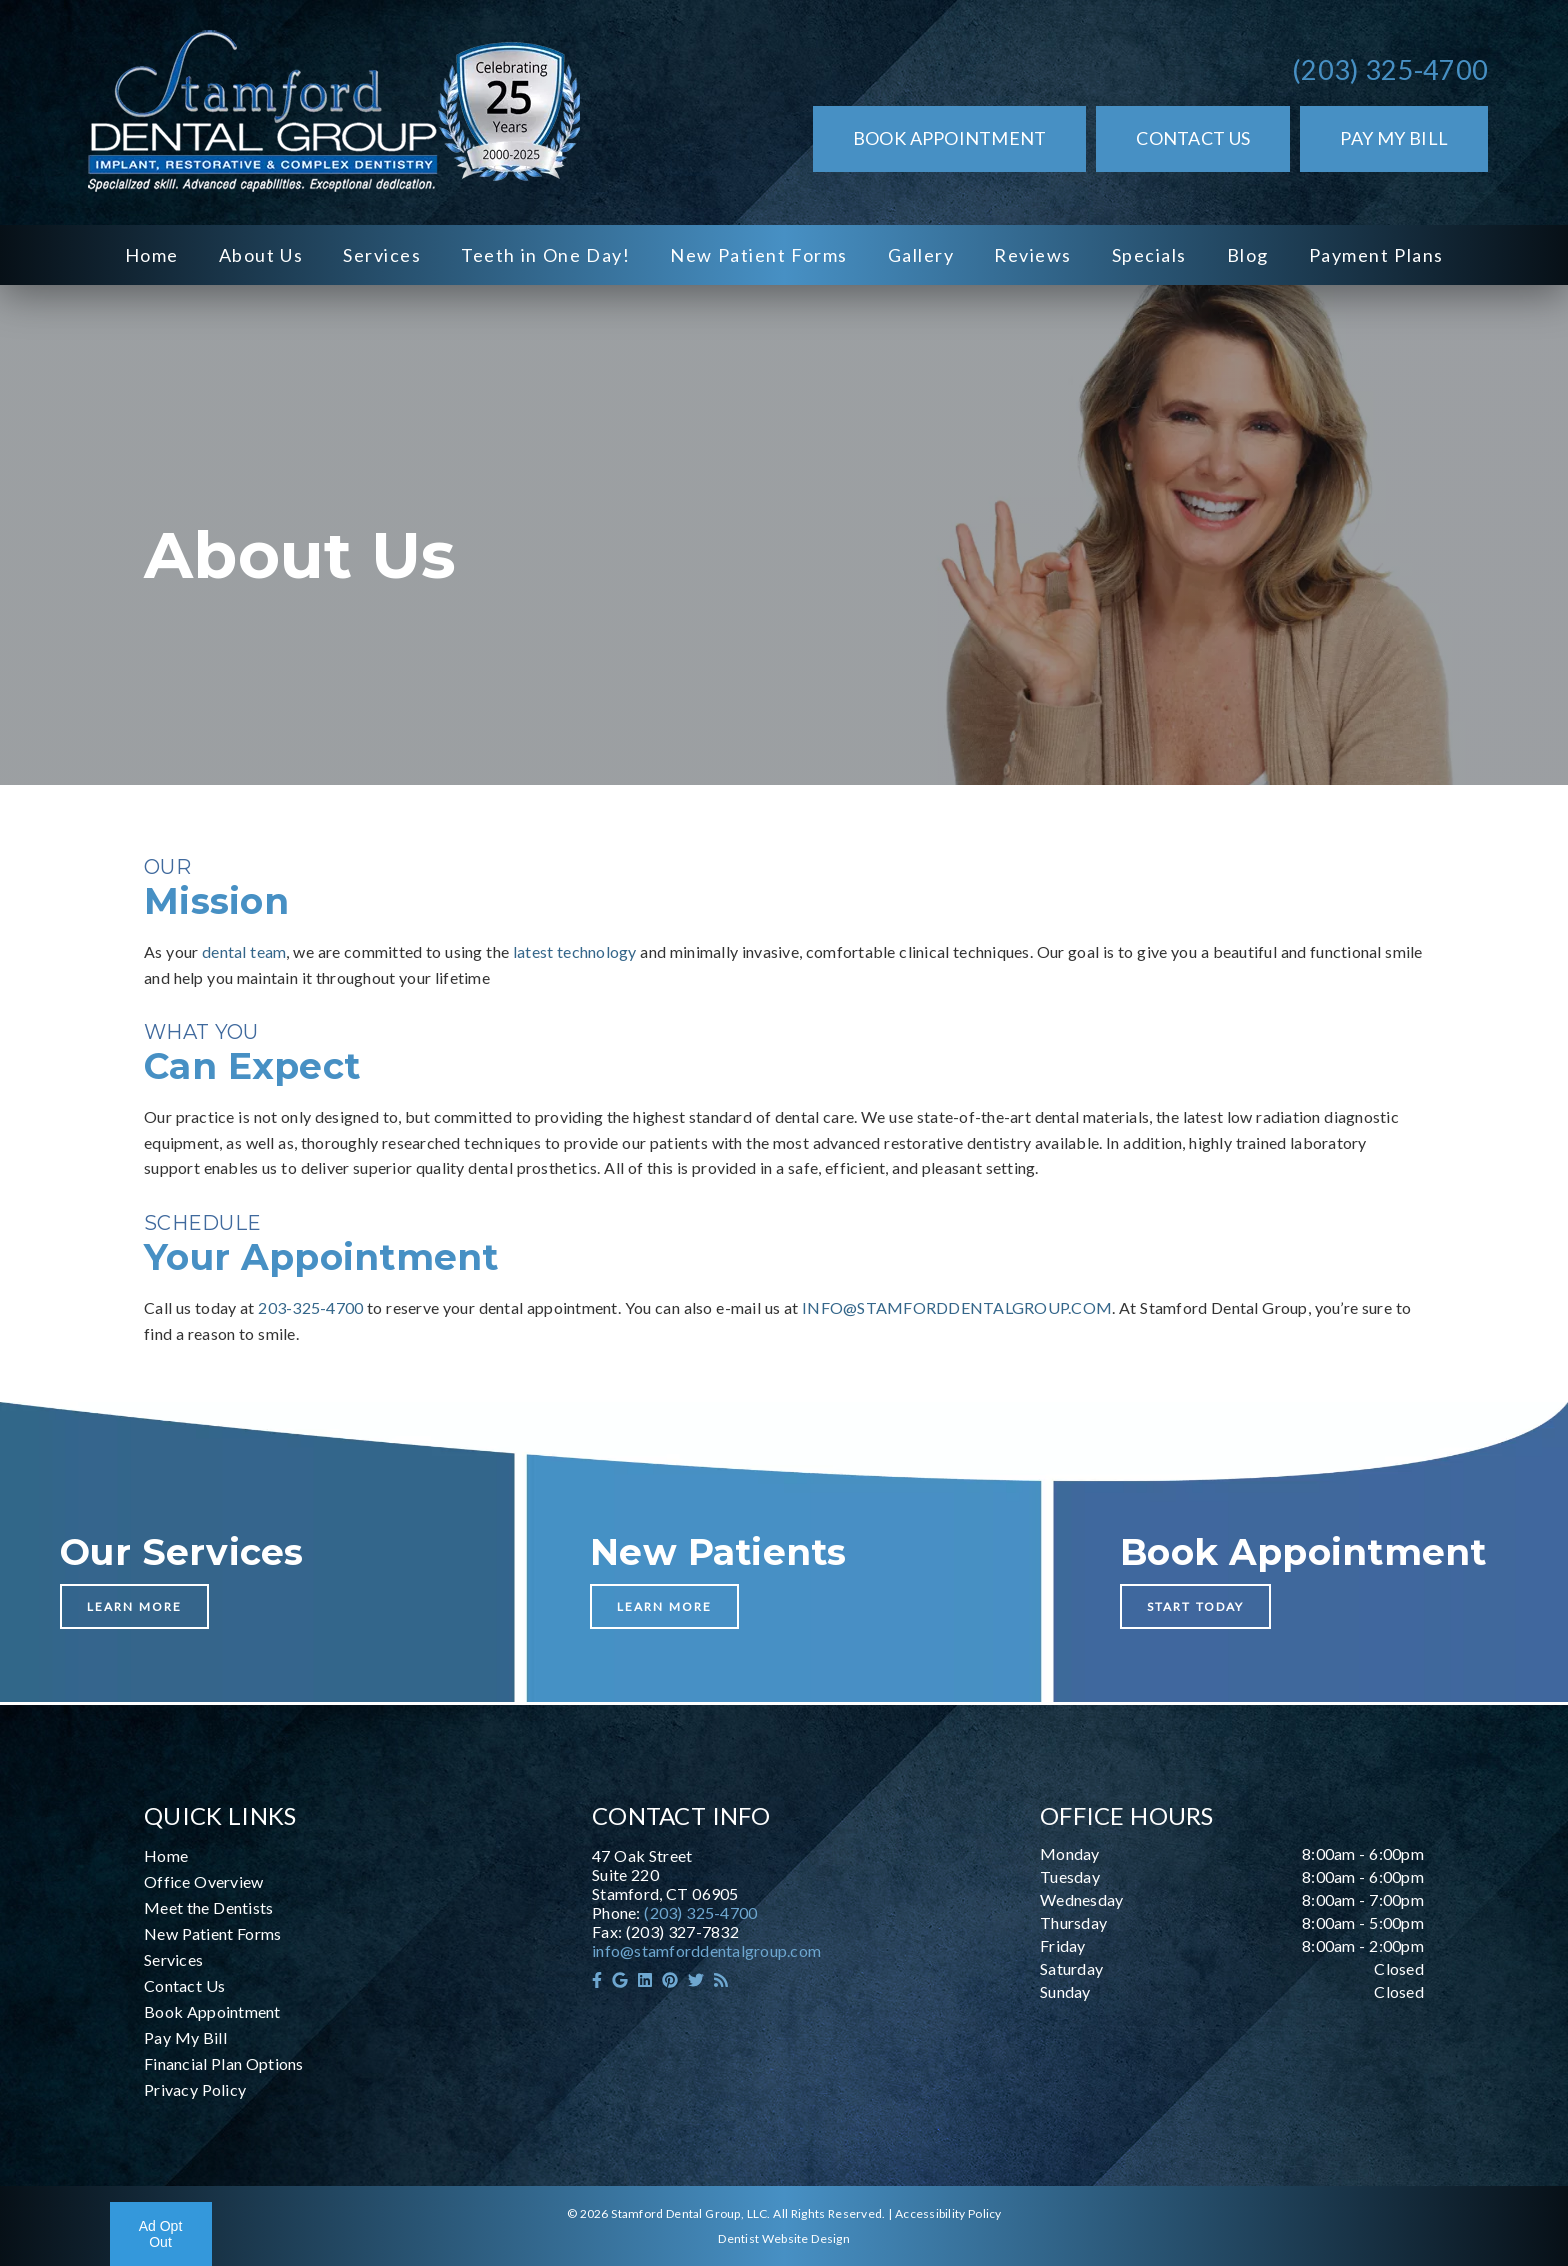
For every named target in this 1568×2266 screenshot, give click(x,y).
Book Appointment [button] (950, 138)
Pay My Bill (185, 2037)
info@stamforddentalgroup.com (706, 1950)
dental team (244, 951)
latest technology (575, 951)
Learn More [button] (134, 1606)
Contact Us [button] (1193, 138)
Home (152, 255)
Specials (1149, 255)
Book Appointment (212, 2011)
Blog (1248, 255)
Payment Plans (1376, 255)
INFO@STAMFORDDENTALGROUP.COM (957, 1307)
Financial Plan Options (224, 2063)
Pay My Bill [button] (1394, 138)
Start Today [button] (1195, 1606)
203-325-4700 (310, 1307)
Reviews (1033, 255)
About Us (261, 255)
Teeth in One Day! (545, 255)
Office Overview (203, 1881)
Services (382, 255)
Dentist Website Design (784, 2238)
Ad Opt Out (161, 2234)
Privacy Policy (195, 2089)
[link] (330, 112)
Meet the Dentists (208, 1907)
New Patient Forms (759, 255)
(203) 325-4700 (1390, 69)
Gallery (921, 255)
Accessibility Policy (948, 2213)
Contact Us (184, 1985)
